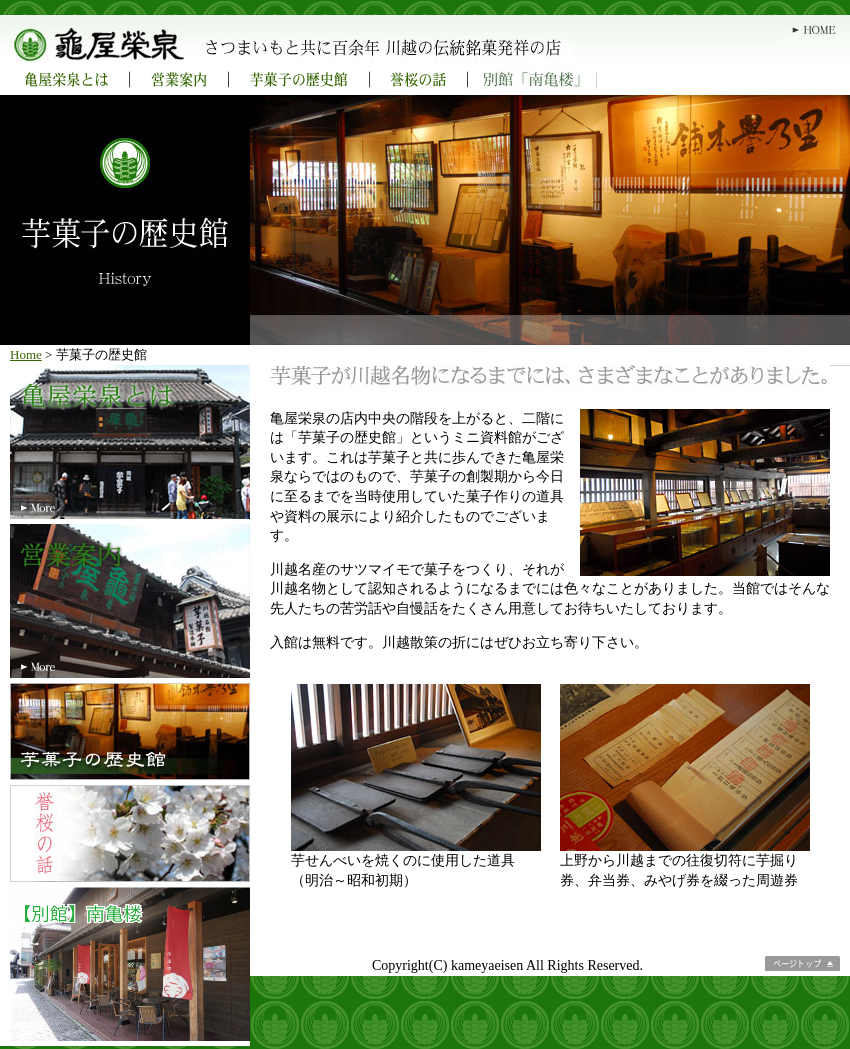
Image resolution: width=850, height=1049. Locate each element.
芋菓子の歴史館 (299, 80)
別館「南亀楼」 (532, 80)
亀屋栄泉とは (65, 80)
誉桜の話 (419, 80)
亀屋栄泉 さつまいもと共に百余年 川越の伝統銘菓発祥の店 (385, 40)
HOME (815, 30)
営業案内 (179, 80)
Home (26, 354)
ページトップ (802, 963)
